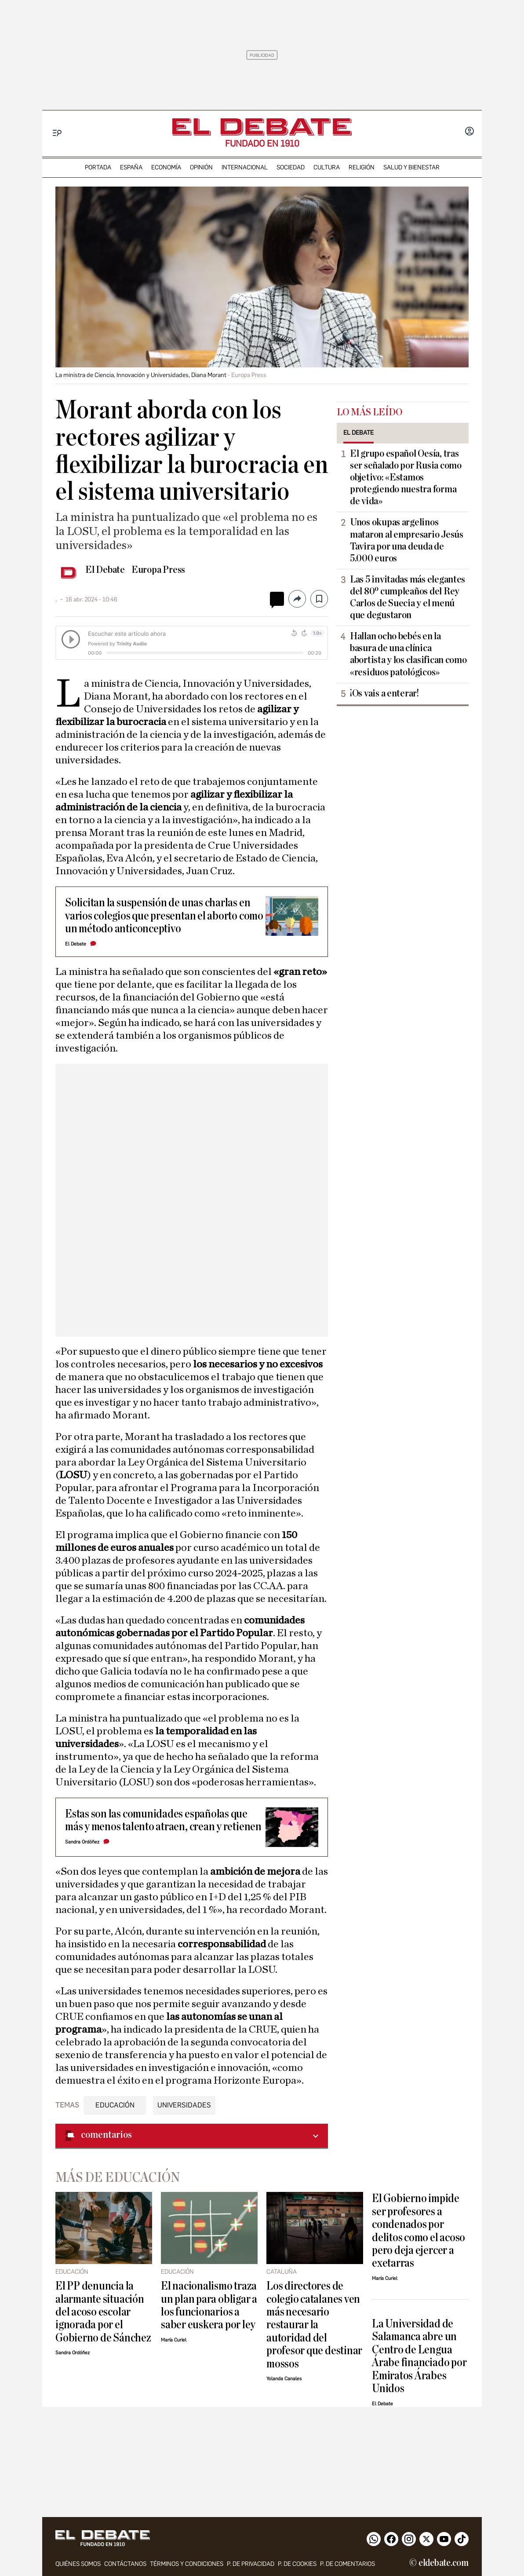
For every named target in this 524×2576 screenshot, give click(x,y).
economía (166, 167)
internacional (245, 167)
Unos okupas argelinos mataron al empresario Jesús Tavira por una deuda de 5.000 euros (406, 540)
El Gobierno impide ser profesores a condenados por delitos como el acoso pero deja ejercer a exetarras (418, 2230)
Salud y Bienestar (411, 167)
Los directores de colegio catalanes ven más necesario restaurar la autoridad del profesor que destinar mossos (314, 2325)
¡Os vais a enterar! (384, 693)
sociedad (291, 167)
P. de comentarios (347, 2564)
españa (131, 167)
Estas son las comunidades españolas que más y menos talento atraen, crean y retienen (163, 1820)
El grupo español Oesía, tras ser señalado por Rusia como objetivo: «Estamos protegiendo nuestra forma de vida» (406, 477)
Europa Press (158, 569)
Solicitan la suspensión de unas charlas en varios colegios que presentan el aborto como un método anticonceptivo (164, 915)
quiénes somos (78, 2564)
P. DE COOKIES (297, 2564)
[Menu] (57, 133)
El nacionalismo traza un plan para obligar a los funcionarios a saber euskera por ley (209, 2305)
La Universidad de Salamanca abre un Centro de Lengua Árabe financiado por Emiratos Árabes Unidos (419, 2356)
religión (362, 167)
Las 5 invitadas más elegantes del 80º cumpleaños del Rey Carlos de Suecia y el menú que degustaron (407, 597)
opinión (201, 167)
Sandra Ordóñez (82, 1842)
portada (98, 167)
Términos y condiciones (186, 2564)
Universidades (184, 2105)
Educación (115, 2105)
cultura (326, 167)
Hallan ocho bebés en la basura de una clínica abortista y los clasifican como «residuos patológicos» (408, 654)
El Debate (105, 569)
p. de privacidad (250, 2564)
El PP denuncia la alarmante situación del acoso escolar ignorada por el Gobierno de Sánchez (103, 2312)
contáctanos (125, 2564)
